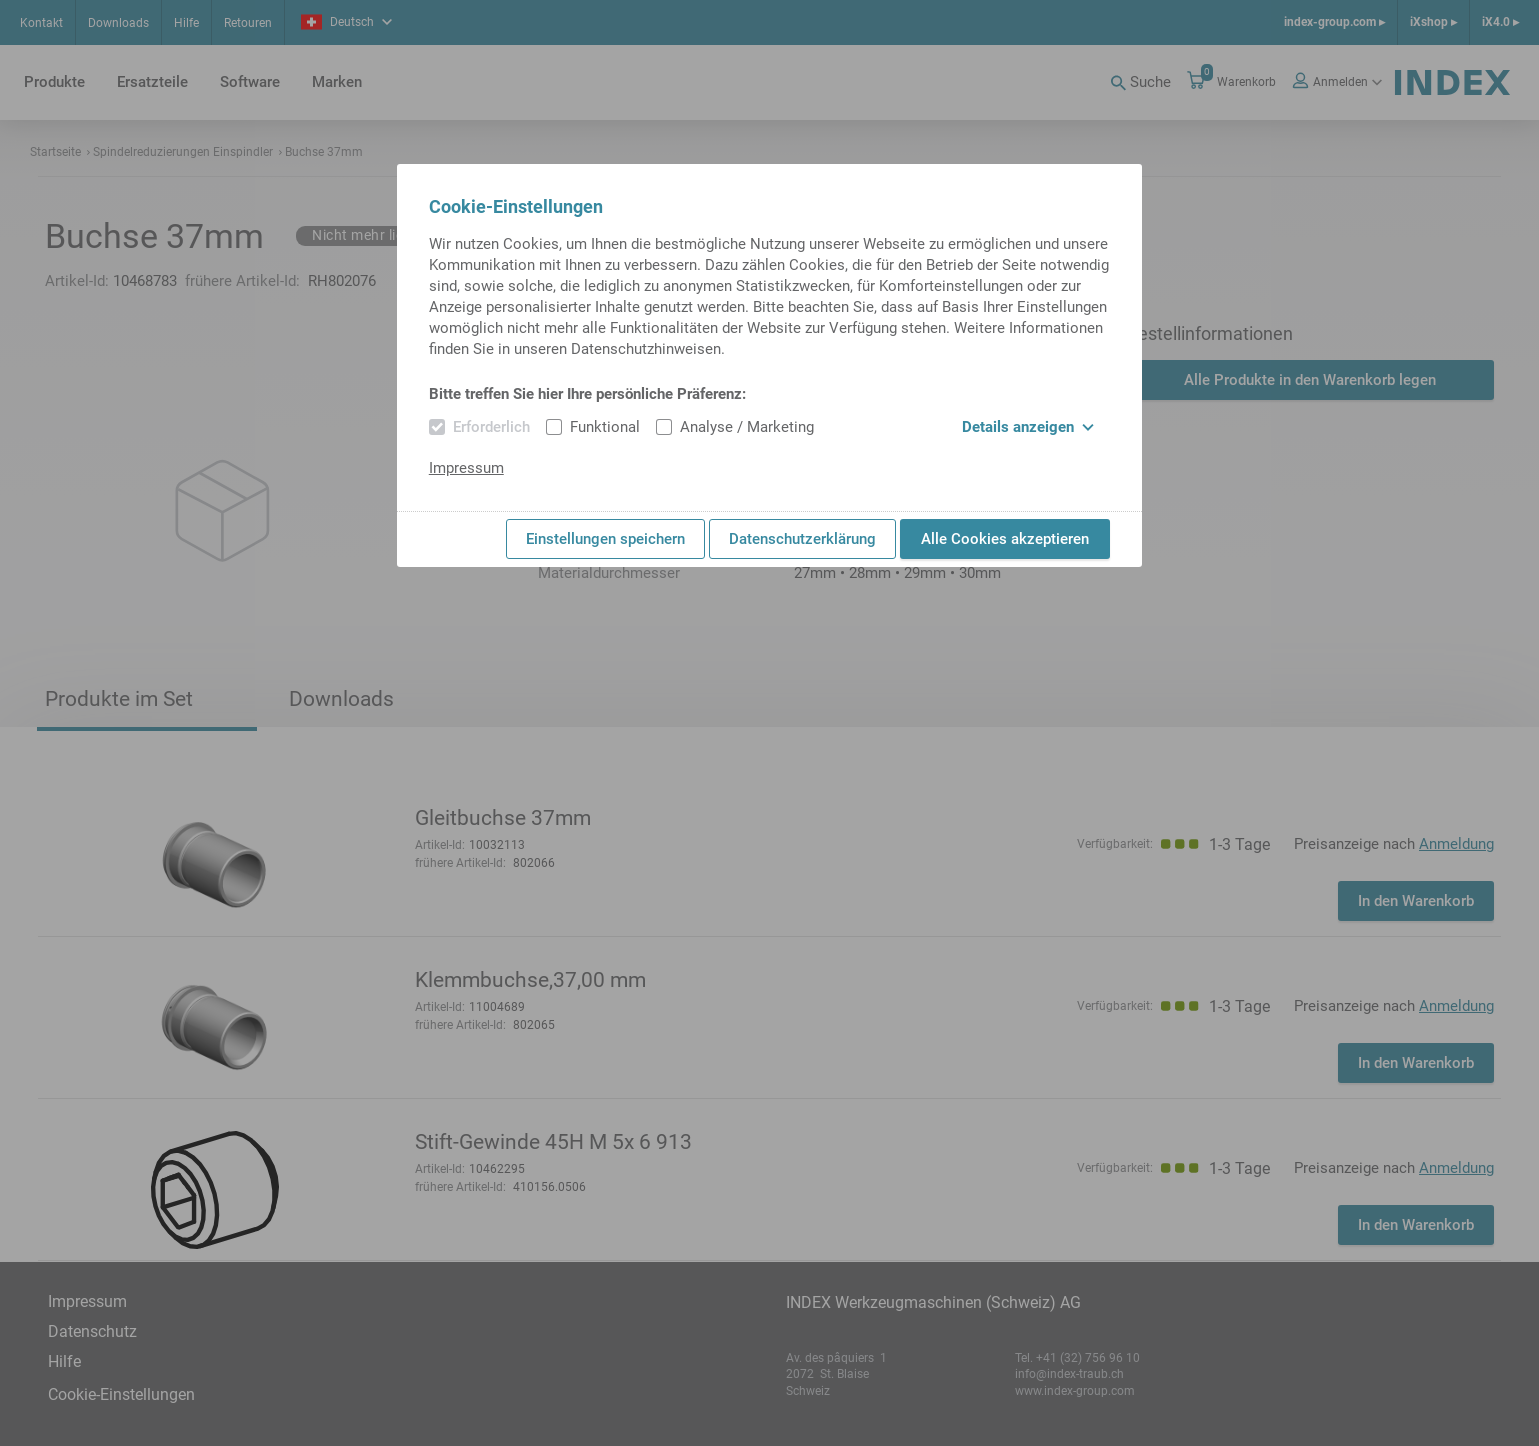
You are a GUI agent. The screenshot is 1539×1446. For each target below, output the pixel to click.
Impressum (466, 468)
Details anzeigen (1028, 427)
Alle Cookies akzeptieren (1005, 539)
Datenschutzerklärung (802, 539)
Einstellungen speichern (605, 539)
